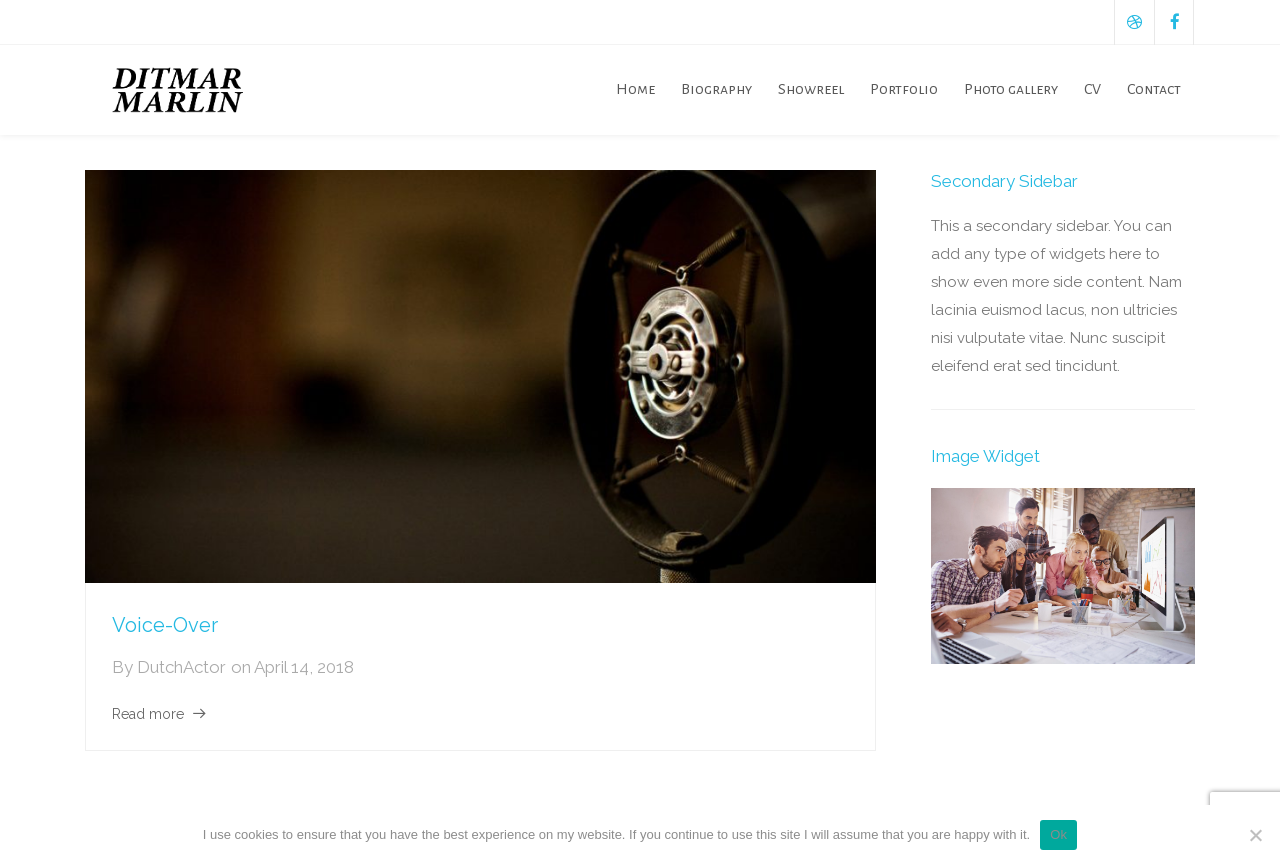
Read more (148, 714)
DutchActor (181, 667)
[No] (1255, 835)
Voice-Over (165, 625)
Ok (1058, 834)
